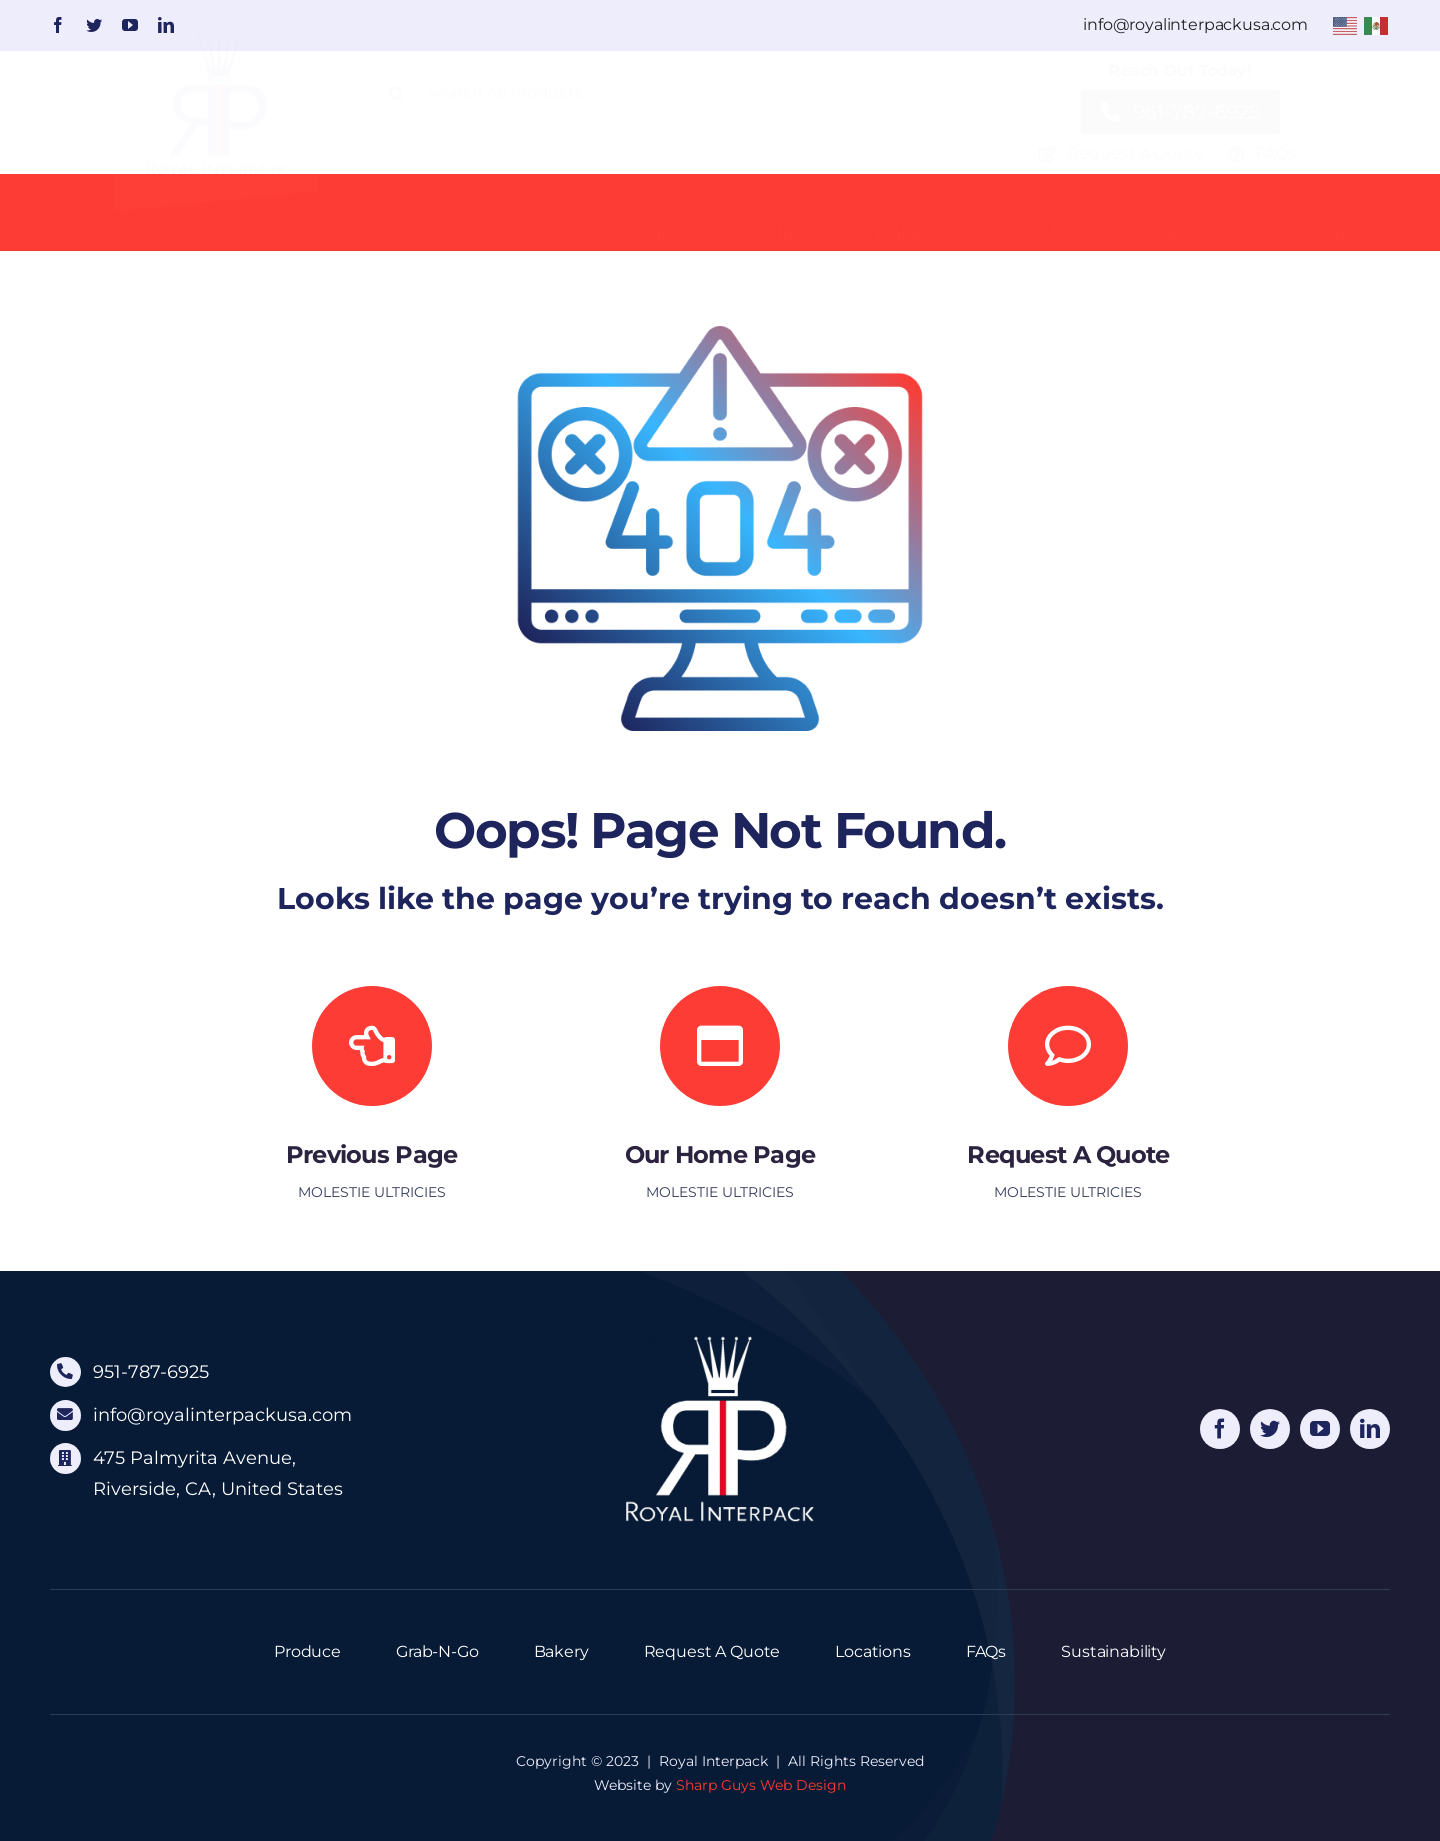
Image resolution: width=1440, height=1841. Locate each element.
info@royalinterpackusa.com (222, 1415)
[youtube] (130, 25)
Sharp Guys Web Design (761, 1785)
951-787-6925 (151, 1372)
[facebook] (58, 25)
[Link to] (372, 1046)
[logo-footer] (720, 1336)
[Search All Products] (657, 110)
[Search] (397, 110)
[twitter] (94, 25)
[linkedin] (166, 25)
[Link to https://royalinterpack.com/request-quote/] (1068, 1046)
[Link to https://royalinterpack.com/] (720, 1046)
